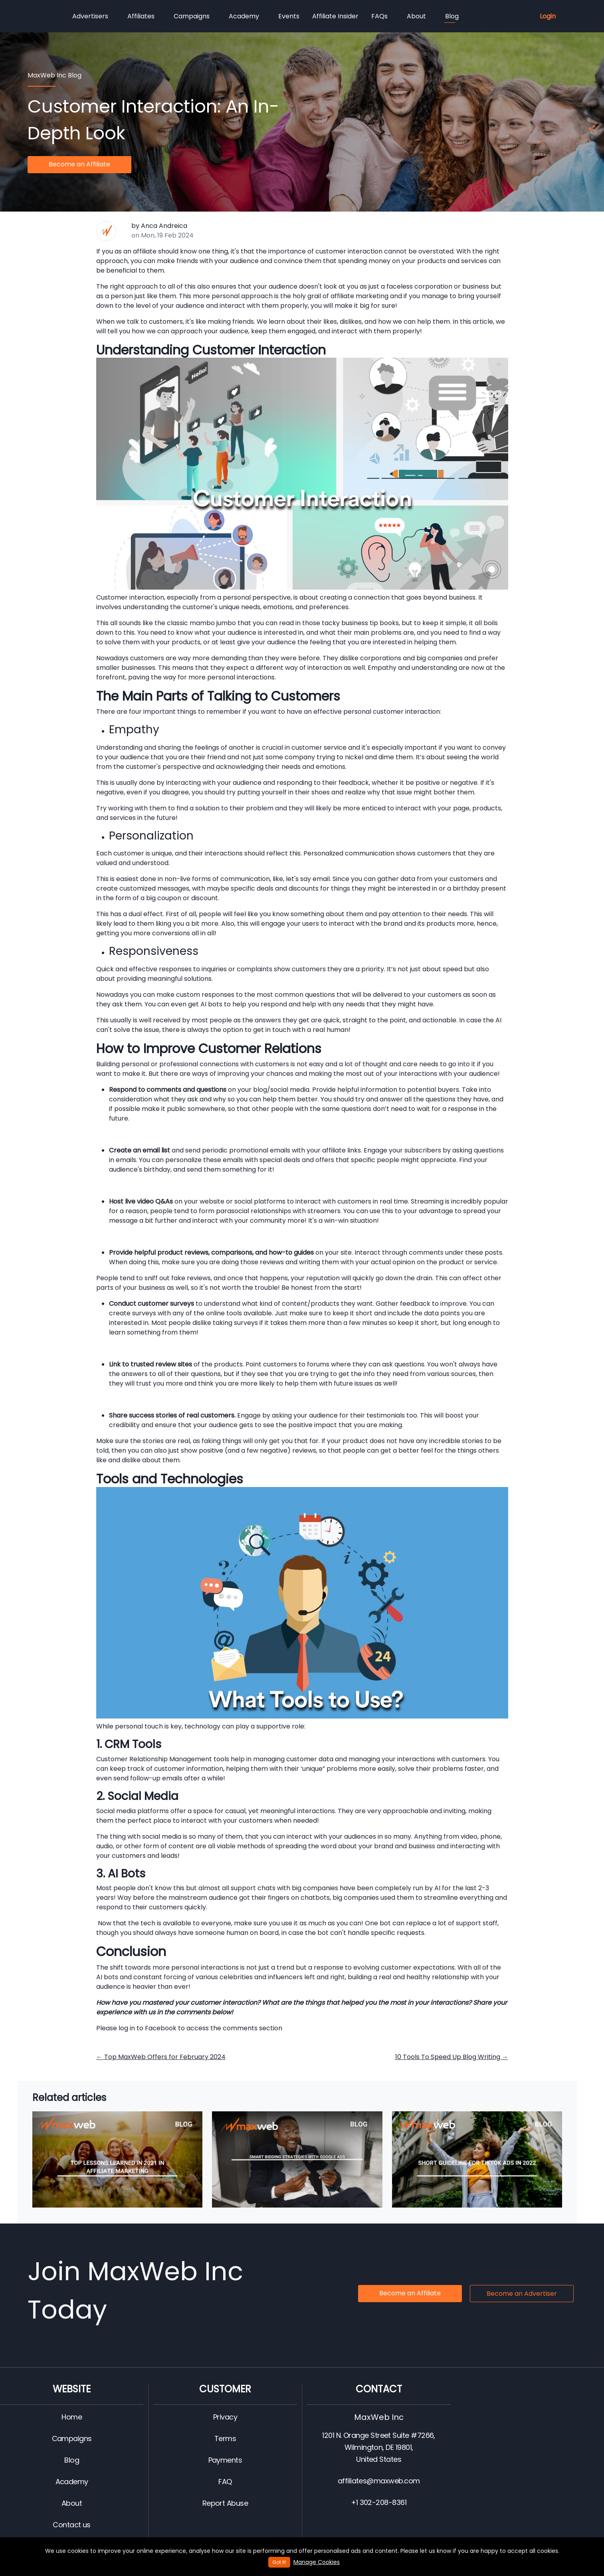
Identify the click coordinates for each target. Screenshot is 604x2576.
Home (71, 2417)
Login (548, 16)
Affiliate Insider (335, 16)
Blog (451, 17)
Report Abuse (225, 2503)
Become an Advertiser (522, 2293)
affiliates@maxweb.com (379, 2481)
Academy (244, 16)
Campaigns (192, 16)
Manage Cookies (316, 2562)
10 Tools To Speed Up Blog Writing (451, 2056)
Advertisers (90, 16)
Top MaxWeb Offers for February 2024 (161, 2056)
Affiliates (140, 16)
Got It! (279, 2562)
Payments (225, 2460)
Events (288, 16)
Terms (225, 2438)
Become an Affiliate (79, 164)
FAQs (379, 16)
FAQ (225, 2482)
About (416, 16)
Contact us (72, 2525)
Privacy (225, 2417)
